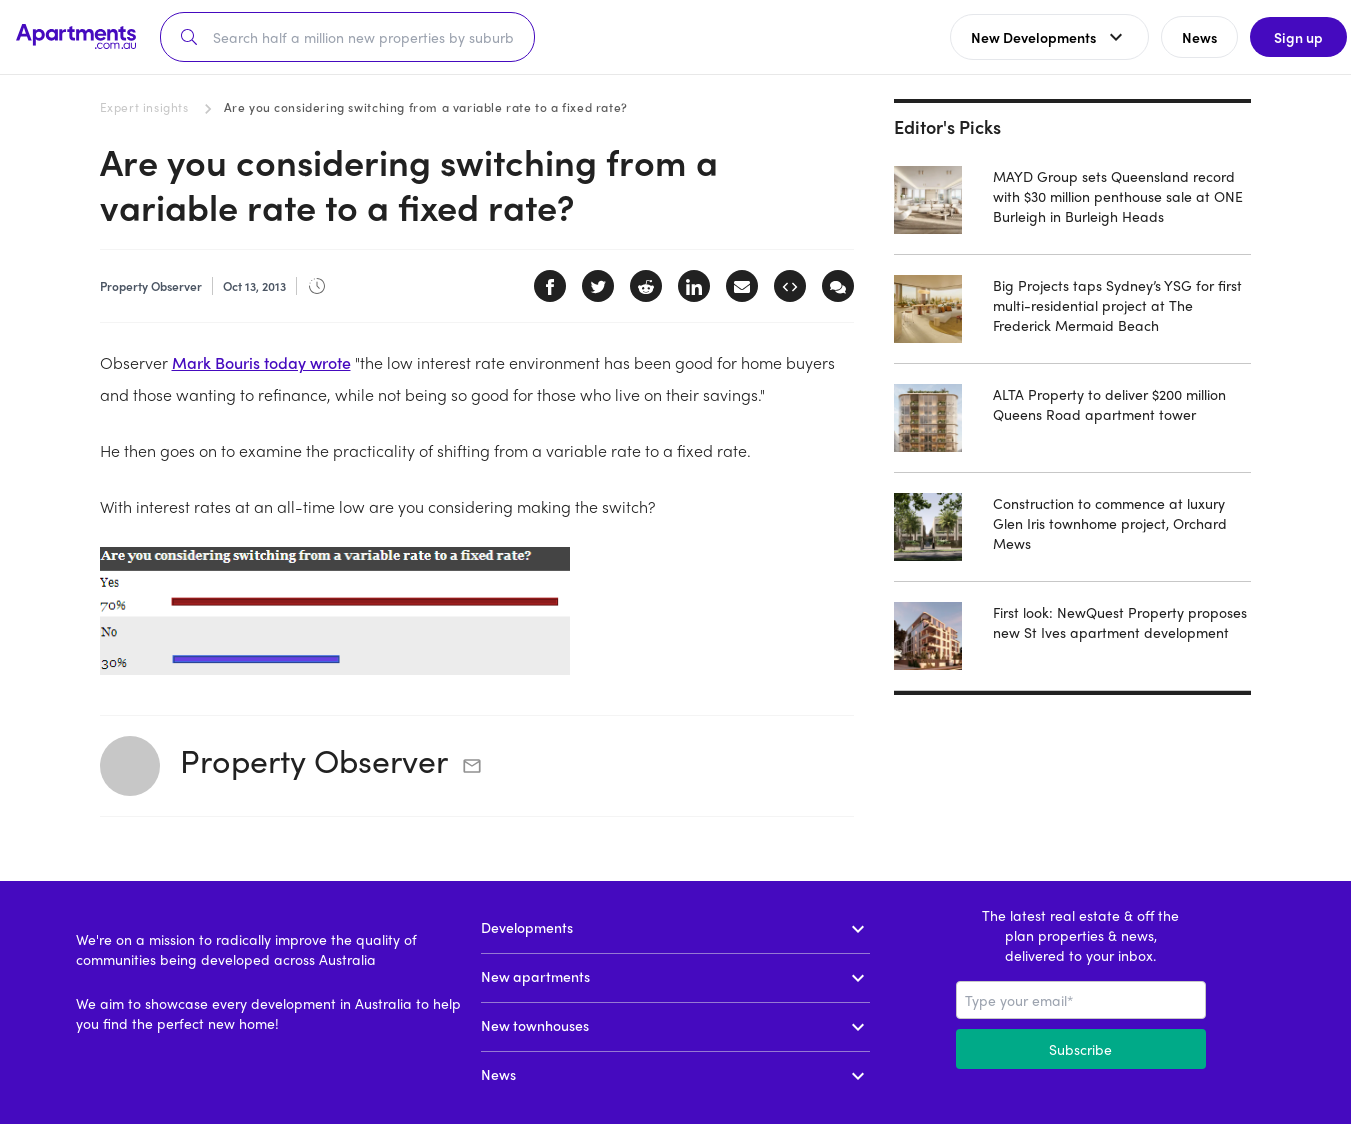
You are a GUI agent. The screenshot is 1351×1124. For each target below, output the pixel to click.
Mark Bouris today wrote (261, 362)
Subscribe (1080, 1049)
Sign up (1286, 37)
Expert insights (144, 107)
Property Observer (314, 760)
